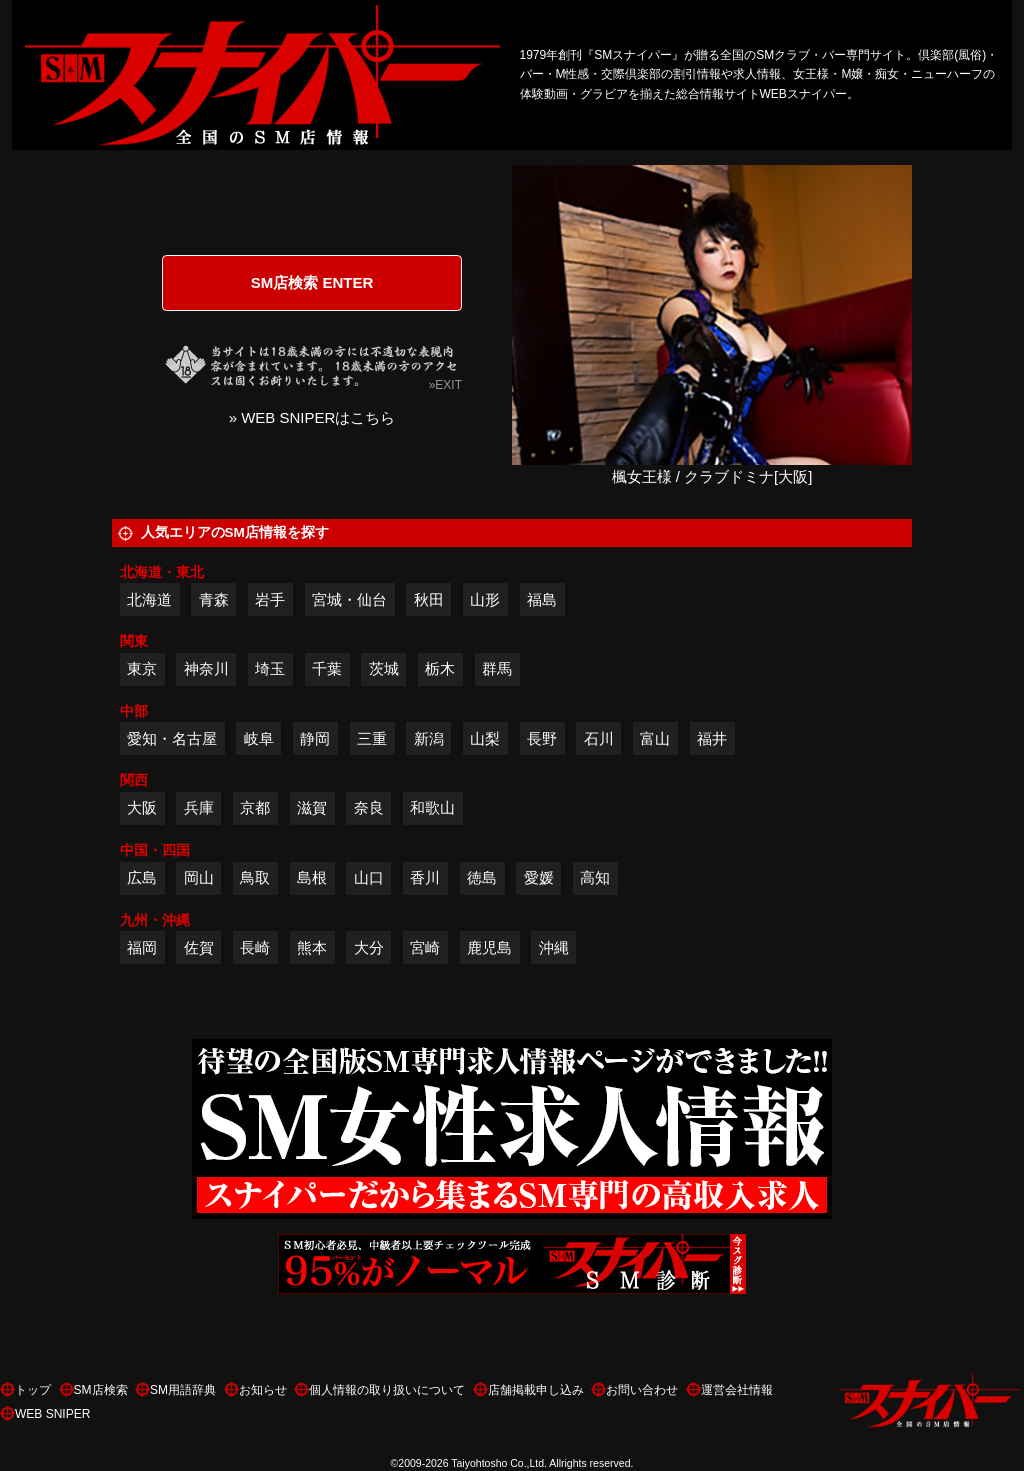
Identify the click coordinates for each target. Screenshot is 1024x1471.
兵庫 (199, 807)
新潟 (429, 738)
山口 (369, 877)
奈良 (369, 807)
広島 (142, 877)
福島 (542, 599)
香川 (425, 877)
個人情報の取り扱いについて (387, 1390)
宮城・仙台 (349, 599)
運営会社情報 (737, 1390)
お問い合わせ (642, 1390)
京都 (255, 807)
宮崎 (425, 947)
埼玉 (270, 668)
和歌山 (432, 807)
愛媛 (539, 877)
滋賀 (312, 807)
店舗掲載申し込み (536, 1390)
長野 (542, 738)
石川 (599, 738)
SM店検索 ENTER (312, 282)
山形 (485, 599)
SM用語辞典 (183, 1390)
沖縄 (554, 947)
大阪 (142, 807)
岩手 (270, 599)
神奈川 (206, 668)
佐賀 (199, 947)
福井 (712, 738)
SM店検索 (101, 1390)
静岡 (315, 738)
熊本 (312, 947)
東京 (142, 668)
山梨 (485, 738)
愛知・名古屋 (172, 738)
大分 (369, 947)
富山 (655, 738)
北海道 (149, 599)
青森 (214, 599)
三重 (372, 738)
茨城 (384, 668)
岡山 (199, 877)
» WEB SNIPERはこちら (312, 417)
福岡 (142, 947)
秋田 (429, 599)
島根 (312, 877)
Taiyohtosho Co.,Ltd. (499, 1463)
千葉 (327, 668)
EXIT (448, 385)
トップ (33, 1390)
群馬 (497, 668)
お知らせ (263, 1390)
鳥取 (255, 877)
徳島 (482, 877)
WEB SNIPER (52, 1414)
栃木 (440, 668)
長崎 (255, 947)
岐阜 (259, 738)
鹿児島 (489, 947)
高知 (595, 877)
